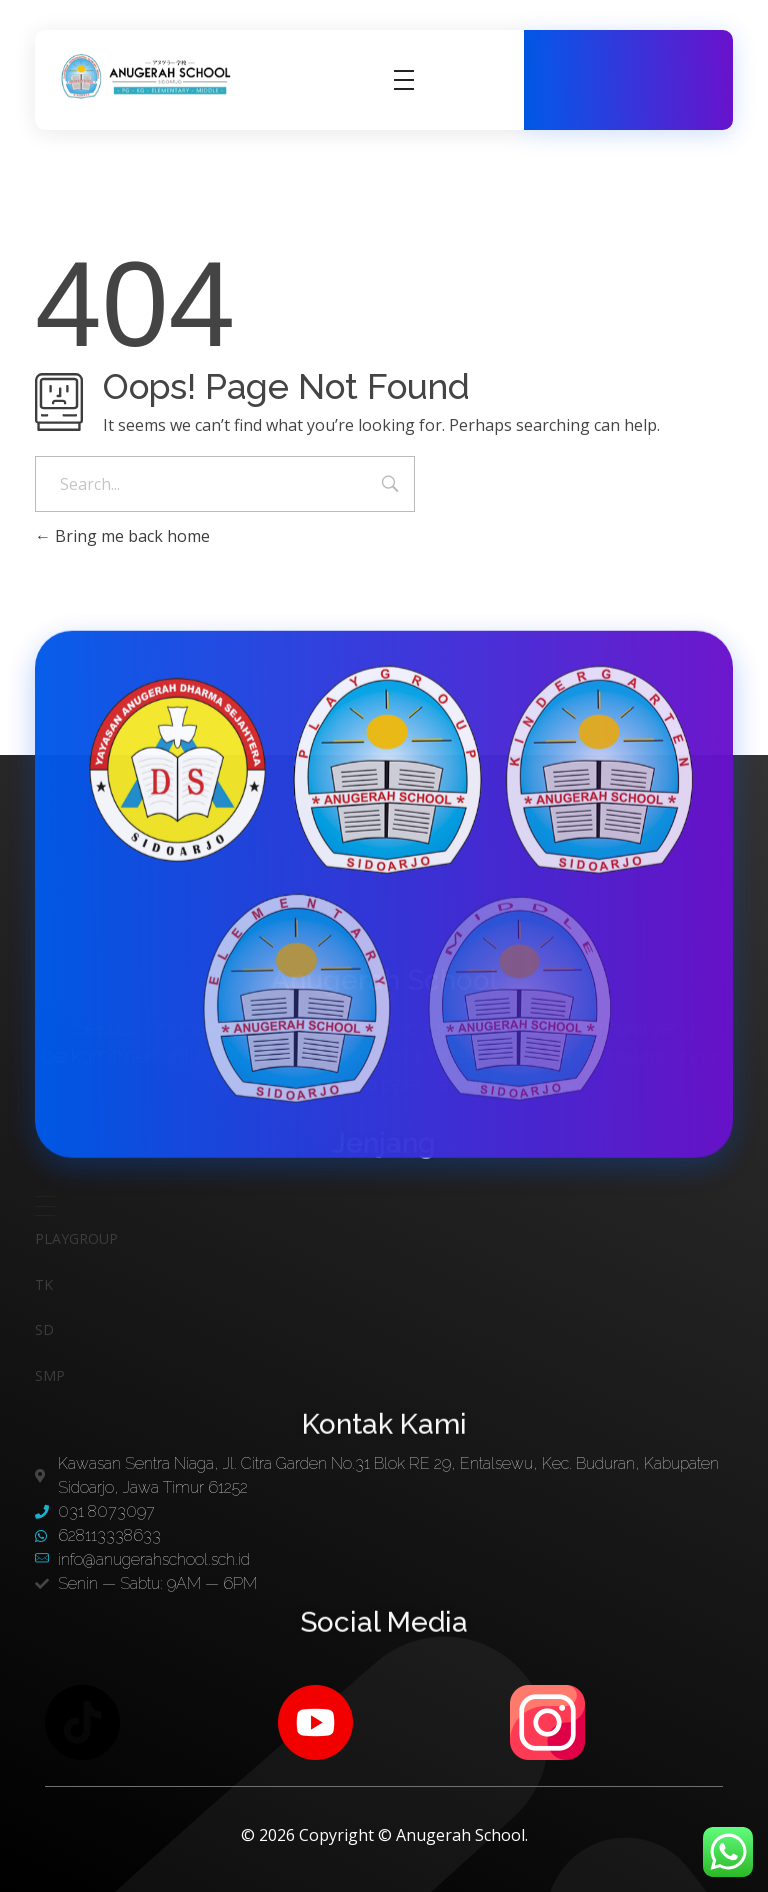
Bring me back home (122, 536)
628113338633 (638, 101)
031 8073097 (672, 59)
